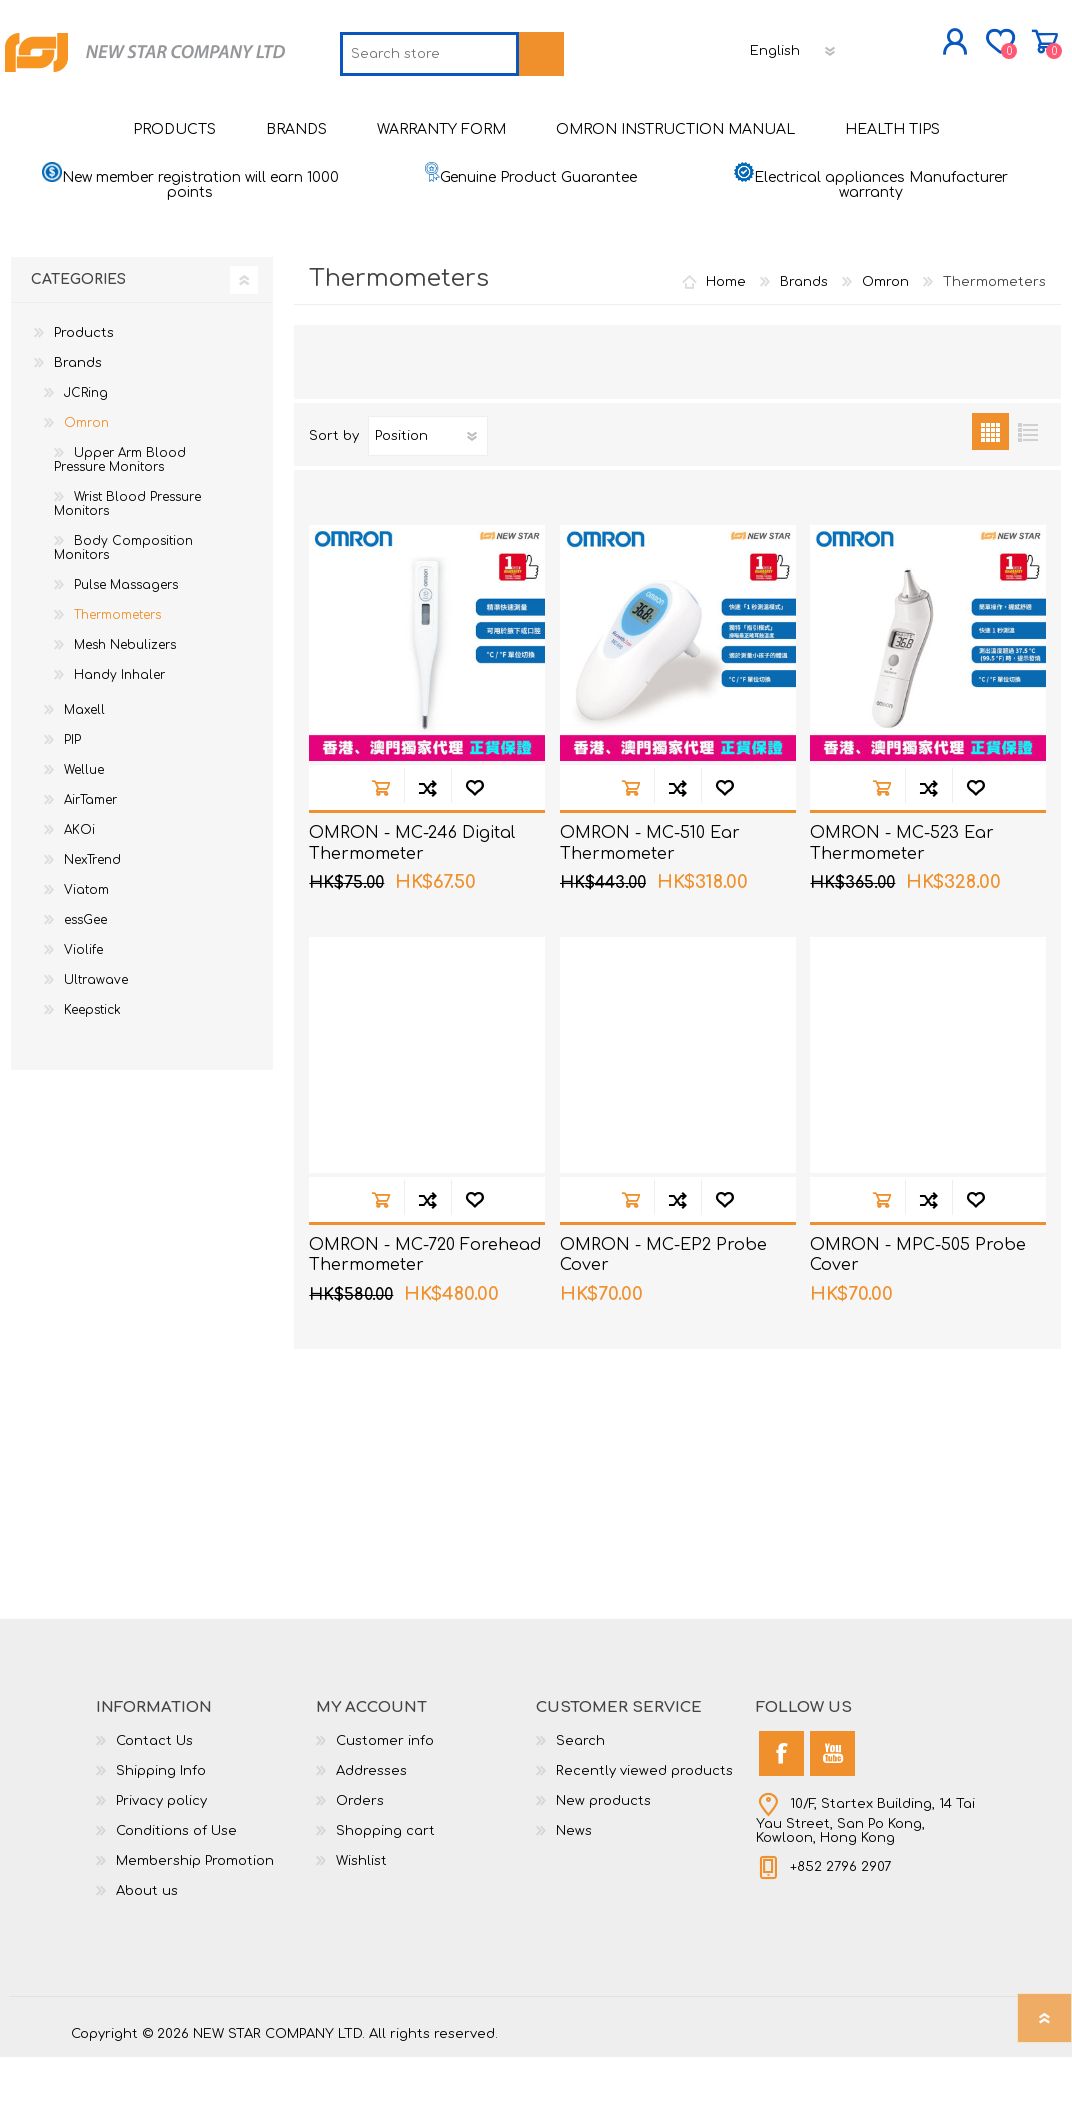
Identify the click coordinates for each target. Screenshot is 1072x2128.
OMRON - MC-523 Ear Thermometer (902, 914)
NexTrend (92, 931)
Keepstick (92, 1081)
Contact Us (154, 1812)
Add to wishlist (474, 858)
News (574, 1902)
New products (603, 1872)
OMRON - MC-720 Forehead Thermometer (425, 1326)
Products (84, 404)
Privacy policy (161, 1872)
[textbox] (289, 118)
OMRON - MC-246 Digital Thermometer (412, 914)
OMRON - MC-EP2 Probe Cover (663, 1326)
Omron (86, 494)
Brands (78, 434)
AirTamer (90, 871)
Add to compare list (427, 858)
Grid (990, 502)
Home (726, 353)
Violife (83, 1021)
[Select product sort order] (428, 507)
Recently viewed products (644, 1842)
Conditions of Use (176, 1902)
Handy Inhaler (119, 746)
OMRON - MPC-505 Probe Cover (918, 1326)
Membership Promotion (195, 1932)
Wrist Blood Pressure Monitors (127, 575)
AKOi (79, 901)
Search (580, 1812)
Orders (360, 1872)
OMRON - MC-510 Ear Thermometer (650, 914)
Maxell (84, 781)
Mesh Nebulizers (125, 716)
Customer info (385, 1812)
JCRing (86, 464)
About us (147, 1962)
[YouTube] (832, 1824)
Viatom (86, 961)
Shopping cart (978, 49)
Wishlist (361, 1932)
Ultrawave (96, 1051)
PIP (72, 811)
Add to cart (380, 858)
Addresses (371, 1842)
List (1027, 502)
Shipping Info (161, 1842)
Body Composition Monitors (123, 619)
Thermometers (117, 686)
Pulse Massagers (126, 656)
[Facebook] (781, 1824)
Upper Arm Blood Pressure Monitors (120, 531)
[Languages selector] (654, 115)
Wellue (84, 841)
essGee (85, 991)
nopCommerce (951, 2088)
